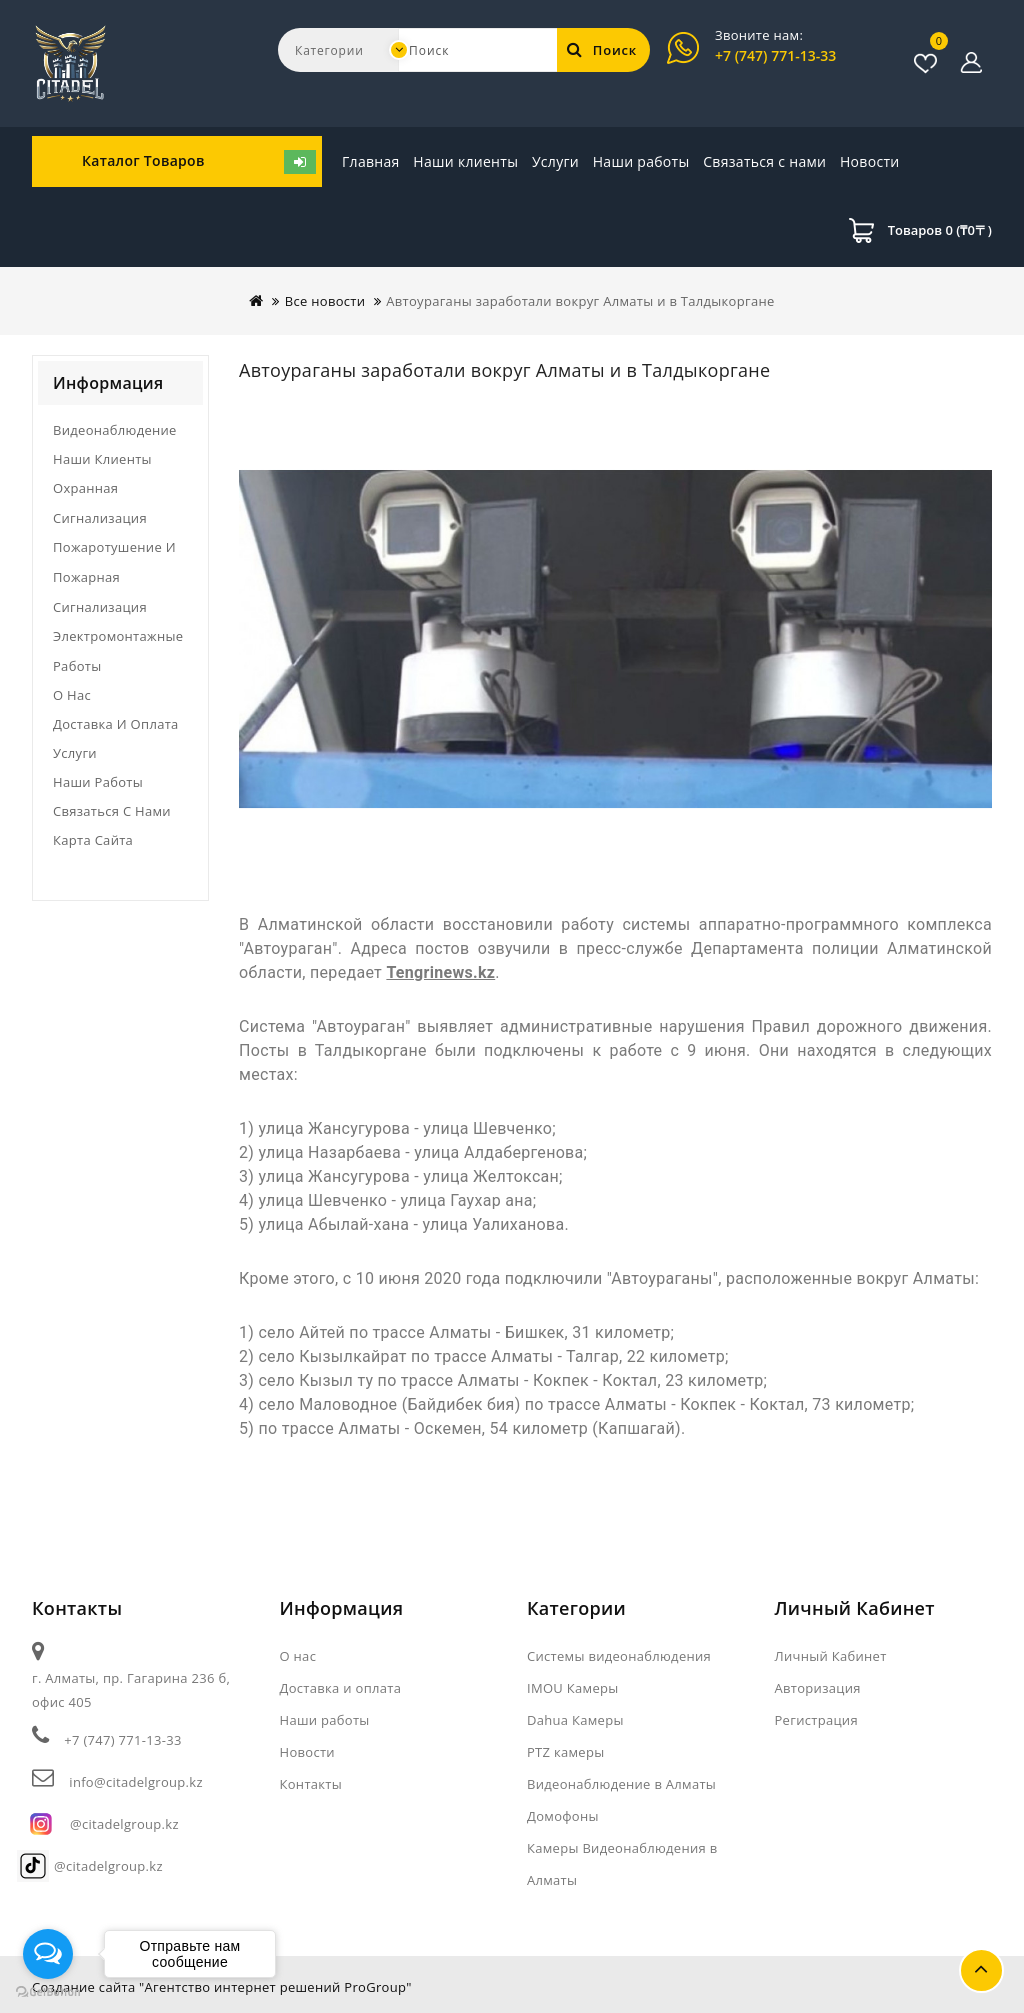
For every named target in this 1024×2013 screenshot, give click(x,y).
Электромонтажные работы (118, 651)
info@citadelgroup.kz (135, 1782)
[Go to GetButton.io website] (48, 1992)
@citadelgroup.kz (124, 1824)
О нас (72, 695)
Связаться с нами (837, 161)
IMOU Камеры (573, 1688)
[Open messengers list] (48, 1954)
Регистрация (816, 1720)
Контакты (311, 1784)
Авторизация (818, 1688)
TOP (981, 1970)
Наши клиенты (465, 161)
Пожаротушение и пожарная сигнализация (114, 577)
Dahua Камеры (575, 1720)
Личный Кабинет (831, 1656)
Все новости (325, 301)
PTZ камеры (566, 1752)
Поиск (602, 50)
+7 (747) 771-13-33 (775, 55)
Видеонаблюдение (115, 430)
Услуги (555, 161)
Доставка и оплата (116, 724)
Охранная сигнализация (100, 503)
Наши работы (641, 161)
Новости (733, 161)
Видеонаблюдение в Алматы (621, 1784)
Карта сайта (93, 840)
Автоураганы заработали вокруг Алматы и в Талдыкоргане (580, 301)
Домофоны (563, 1816)
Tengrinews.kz (440, 972)
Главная (371, 161)
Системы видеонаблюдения (619, 1656)
